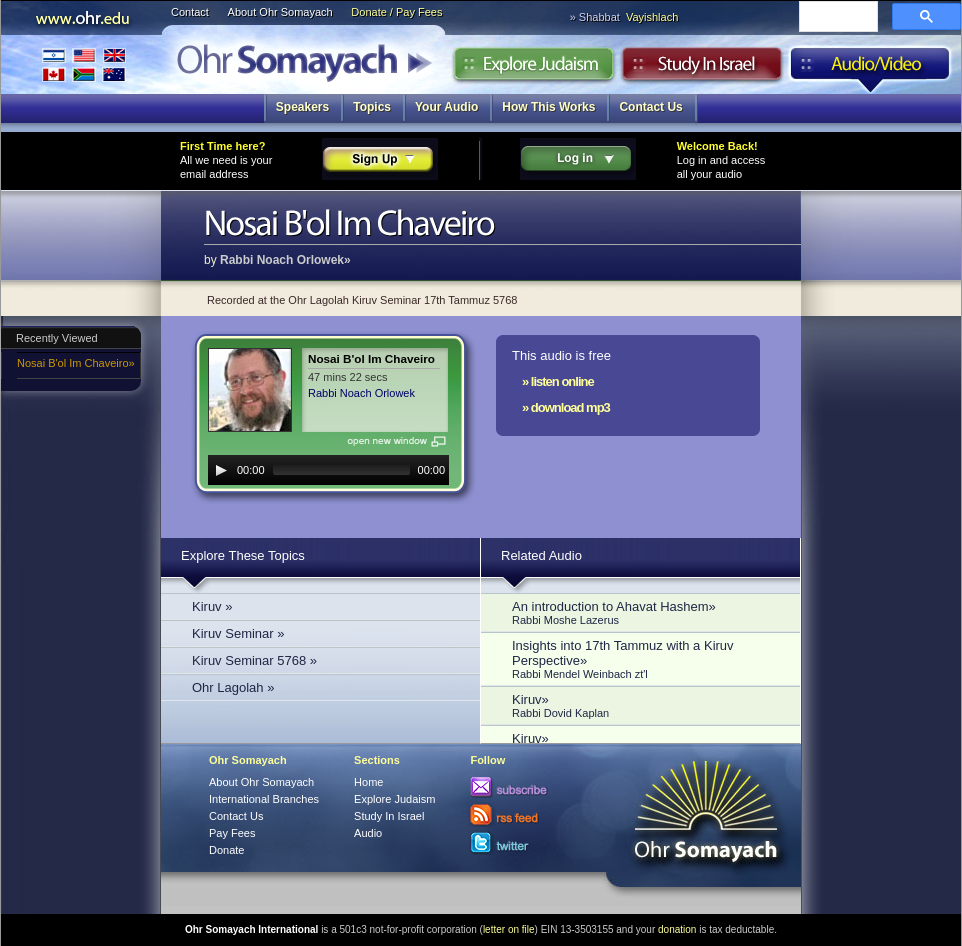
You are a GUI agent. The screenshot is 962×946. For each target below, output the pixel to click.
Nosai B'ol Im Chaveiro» (76, 363)
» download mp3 (566, 407)
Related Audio (541, 555)
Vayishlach (652, 17)
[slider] (341, 470)
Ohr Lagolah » (233, 687)
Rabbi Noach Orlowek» (285, 260)
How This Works (548, 107)
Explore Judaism (533, 69)
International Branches (84, 64)
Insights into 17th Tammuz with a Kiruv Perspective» (646, 659)
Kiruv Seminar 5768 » (254, 660)
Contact (190, 12)
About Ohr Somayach (280, 12)
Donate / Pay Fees (396, 12)
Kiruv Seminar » (238, 633)
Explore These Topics (243, 555)
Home (368, 782)
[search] (836, 18)
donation (677, 929)
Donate (226, 850)
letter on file (509, 929)
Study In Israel (389, 816)
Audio (870, 69)
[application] (328, 470)
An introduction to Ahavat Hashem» (646, 612)
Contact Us (650, 107)
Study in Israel (702, 69)
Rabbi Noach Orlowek (361, 393)
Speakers (302, 107)
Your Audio (446, 107)
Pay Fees (232, 833)
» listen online (558, 381)
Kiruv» (646, 705)
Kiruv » (212, 606)
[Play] (221, 470)
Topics (372, 107)
